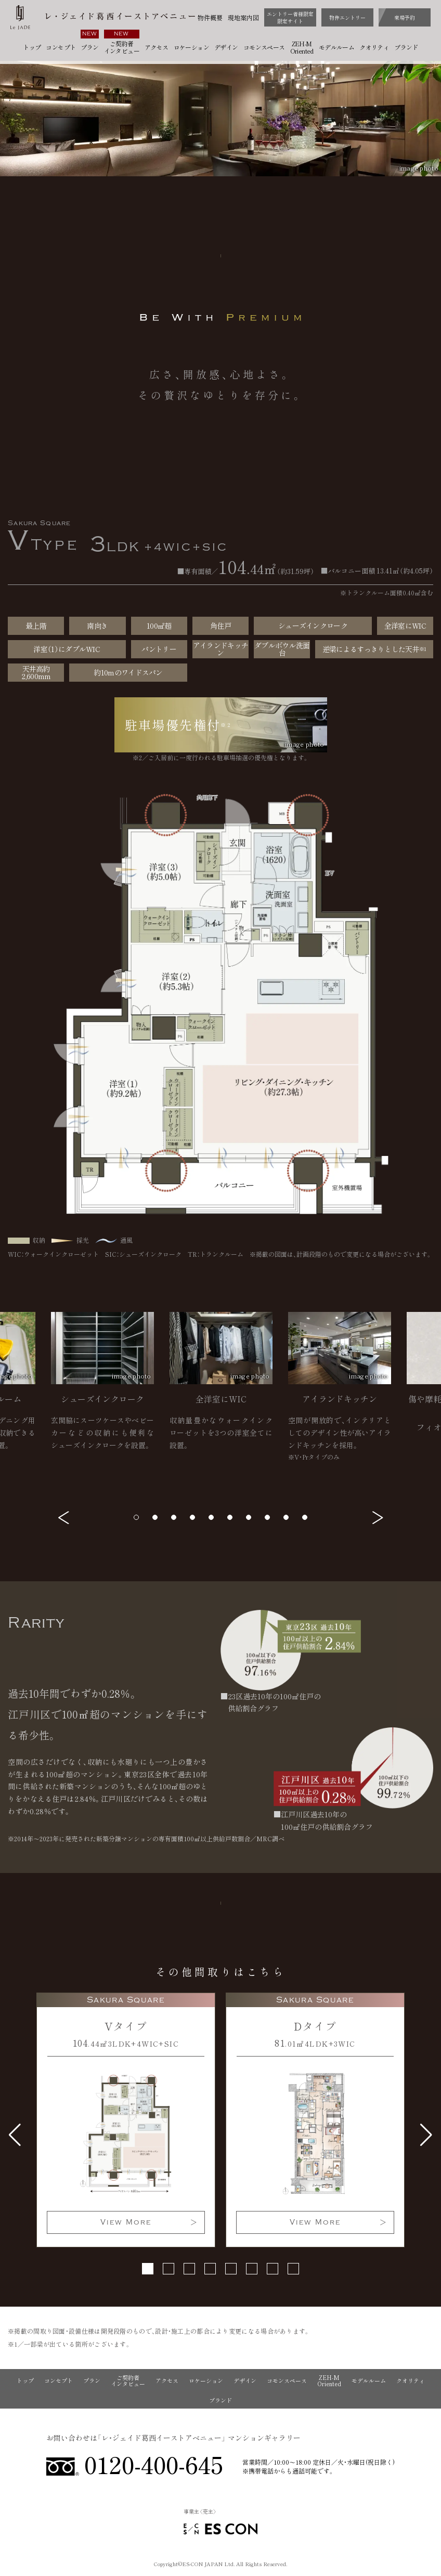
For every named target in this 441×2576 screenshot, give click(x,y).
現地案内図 (243, 17)
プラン (89, 47)
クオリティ (374, 47)
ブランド (406, 47)
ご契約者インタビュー (121, 47)
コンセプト (60, 47)
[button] (63, 1517)
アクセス (156, 47)
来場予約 (404, 17)
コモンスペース (264, 47)
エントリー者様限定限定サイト (290, 17)
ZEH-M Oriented (302, 47)
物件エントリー (347, 17)
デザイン (226, 47)
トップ (32, 47)
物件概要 (210, 17)
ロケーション (191, 47)
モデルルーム (336, 47)
